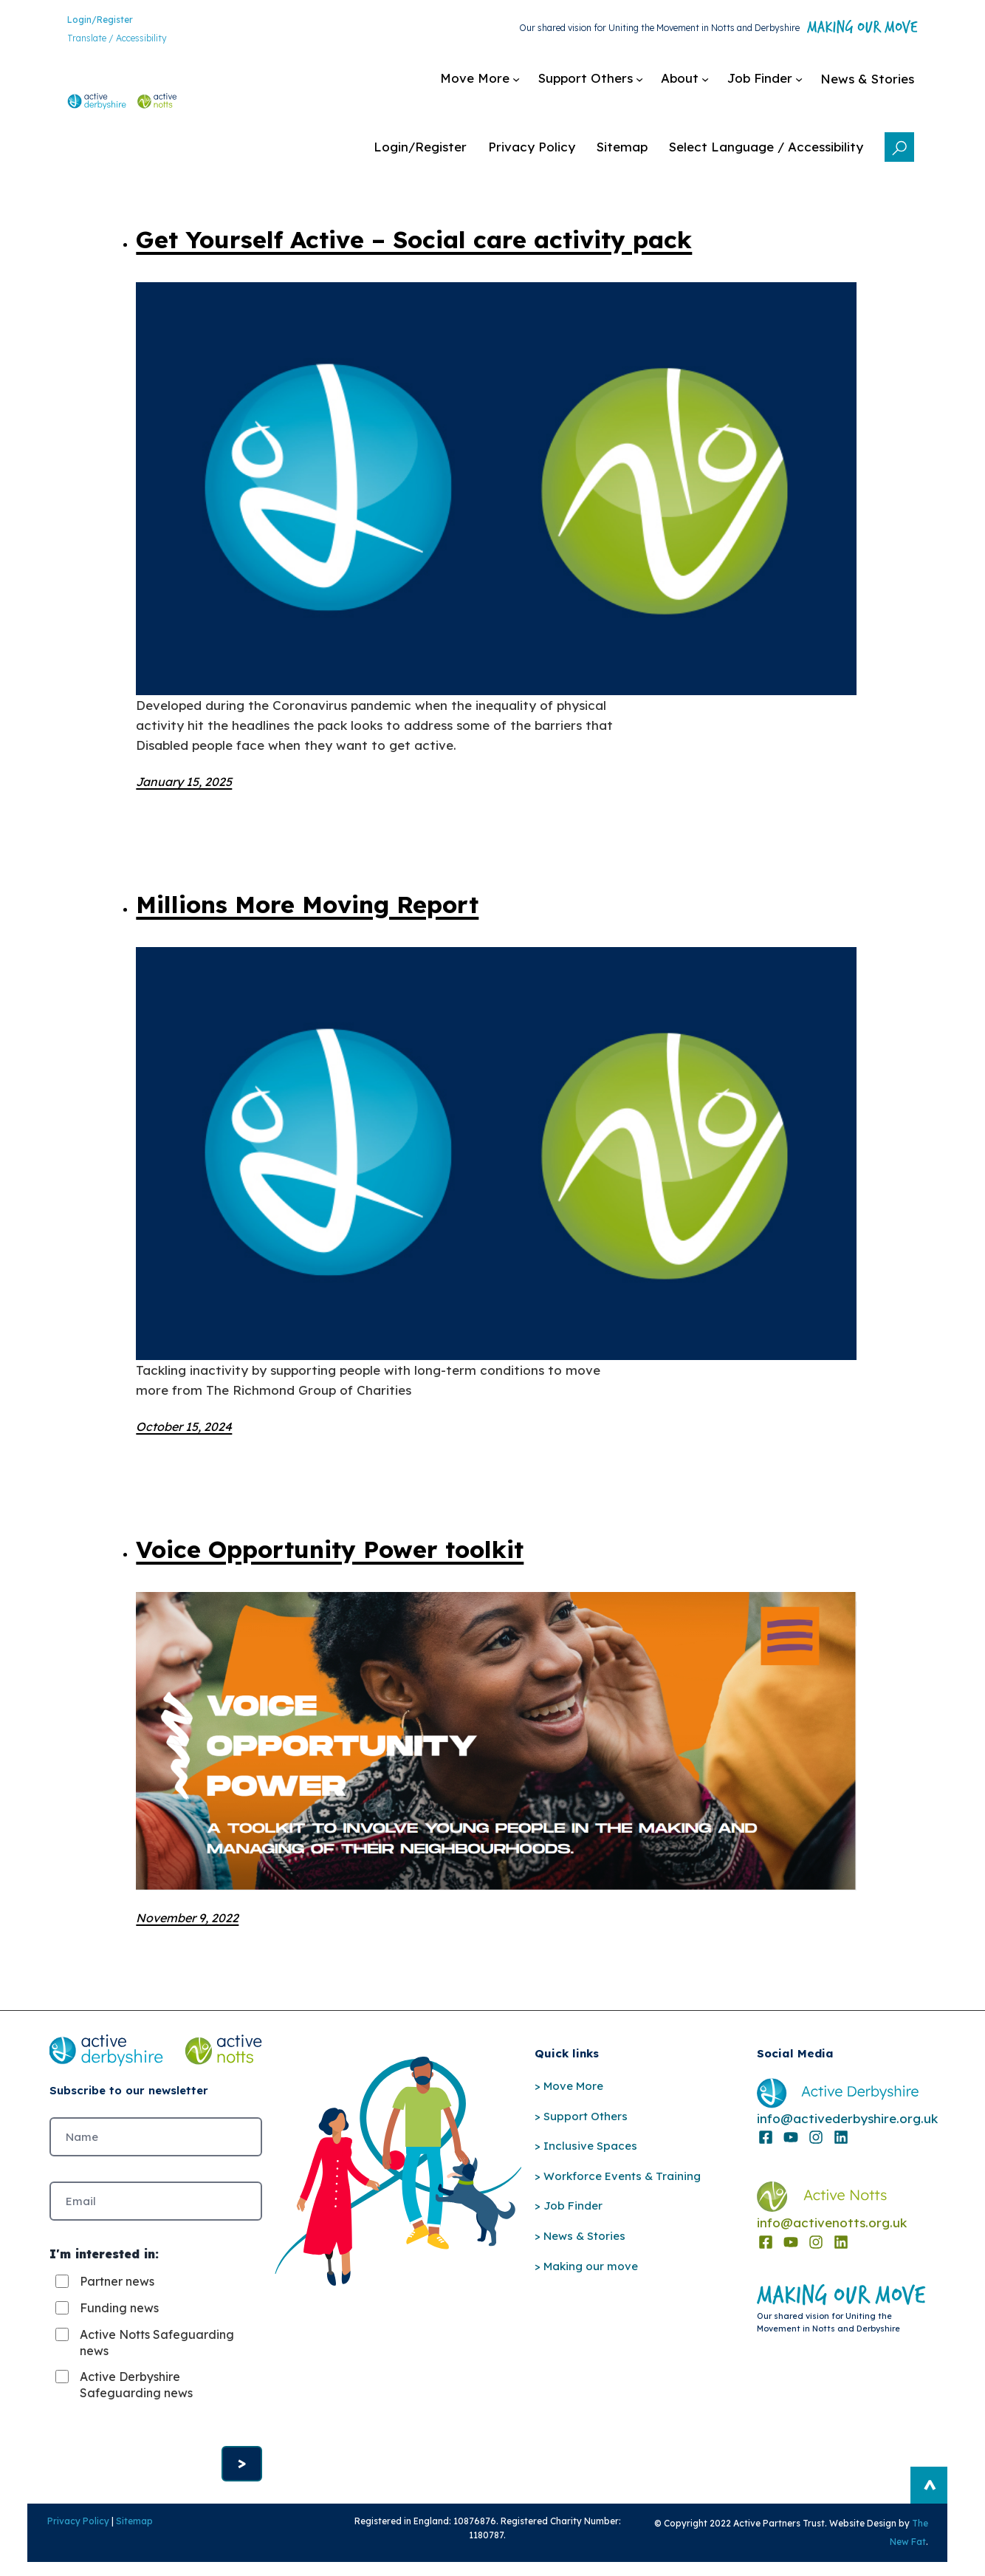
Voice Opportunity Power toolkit (330, 1549)
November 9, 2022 (187, 1917)
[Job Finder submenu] (668, 86)
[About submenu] (588, 86)
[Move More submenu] (383, 86)
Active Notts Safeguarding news (157, 2349)
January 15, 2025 (184, 781)
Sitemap (113, 2532)
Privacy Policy (58, 2532)
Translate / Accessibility (99, 41)
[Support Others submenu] (494, 86)
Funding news (119, 2314)
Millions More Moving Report (307, 904)
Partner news (117, 2288)
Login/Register (82, 21)
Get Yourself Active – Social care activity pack (414, 239)
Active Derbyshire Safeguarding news (136, 2391)
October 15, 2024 (184, 1426)
